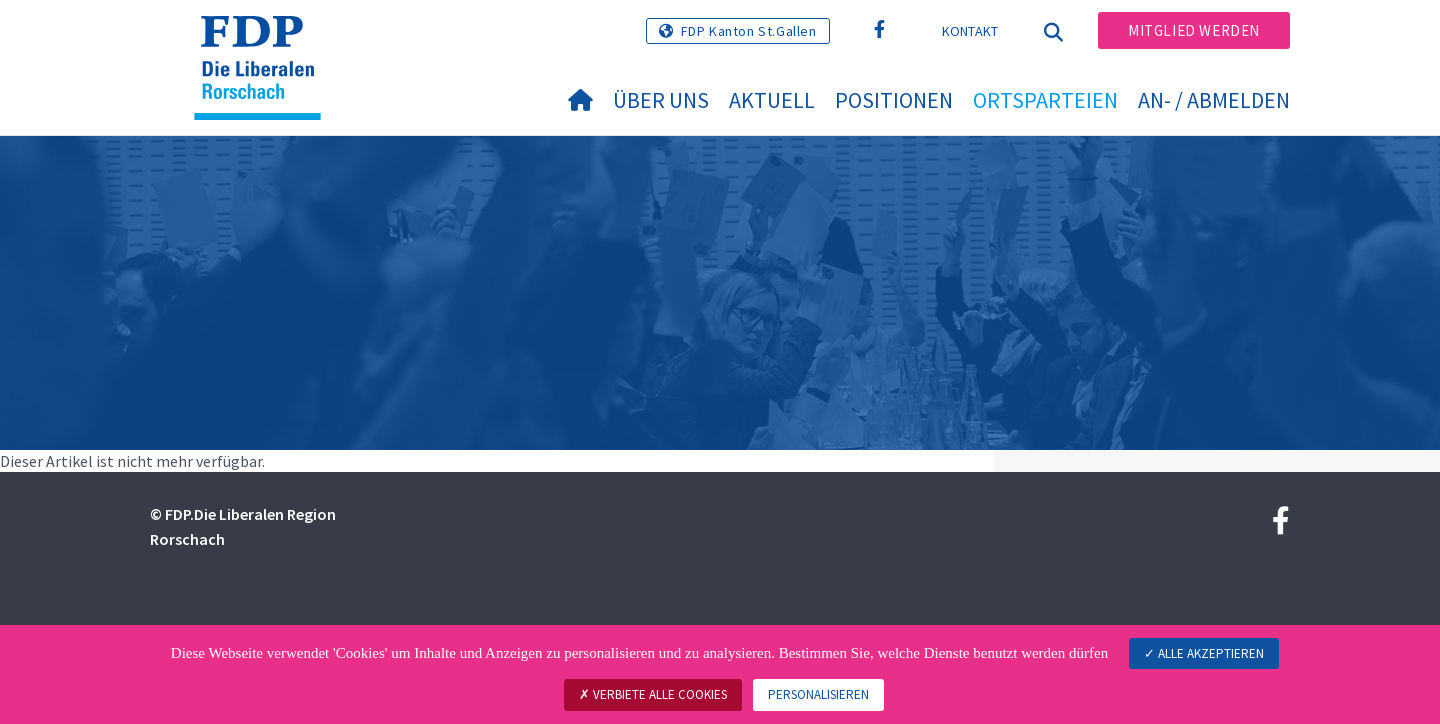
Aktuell (772, 100)
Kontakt (970, 31)
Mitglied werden (1194, 30)
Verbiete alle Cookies (653, 694)
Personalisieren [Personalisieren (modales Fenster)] (818, 694)
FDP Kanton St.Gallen (749, 31)
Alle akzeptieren (1204, 653)
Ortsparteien (1045, 100)
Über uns (661, 100)
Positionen (894, 100)
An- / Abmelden (1214, 100)
